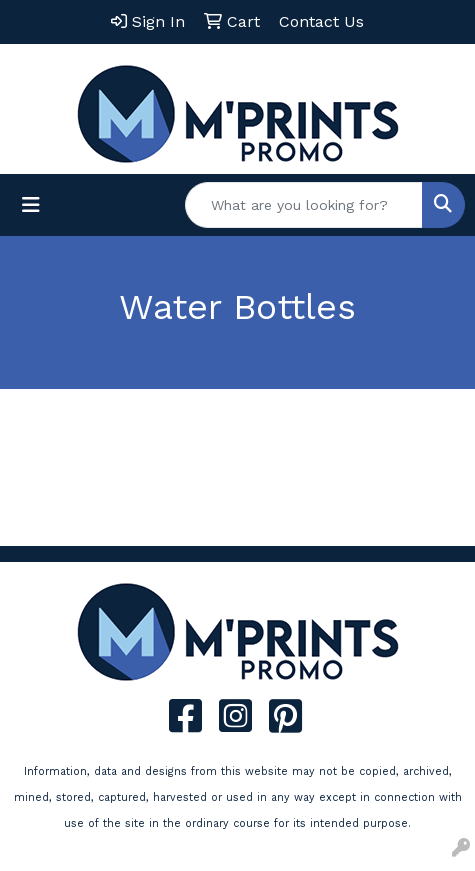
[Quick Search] (304, 205)
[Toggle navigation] (31, 205)
